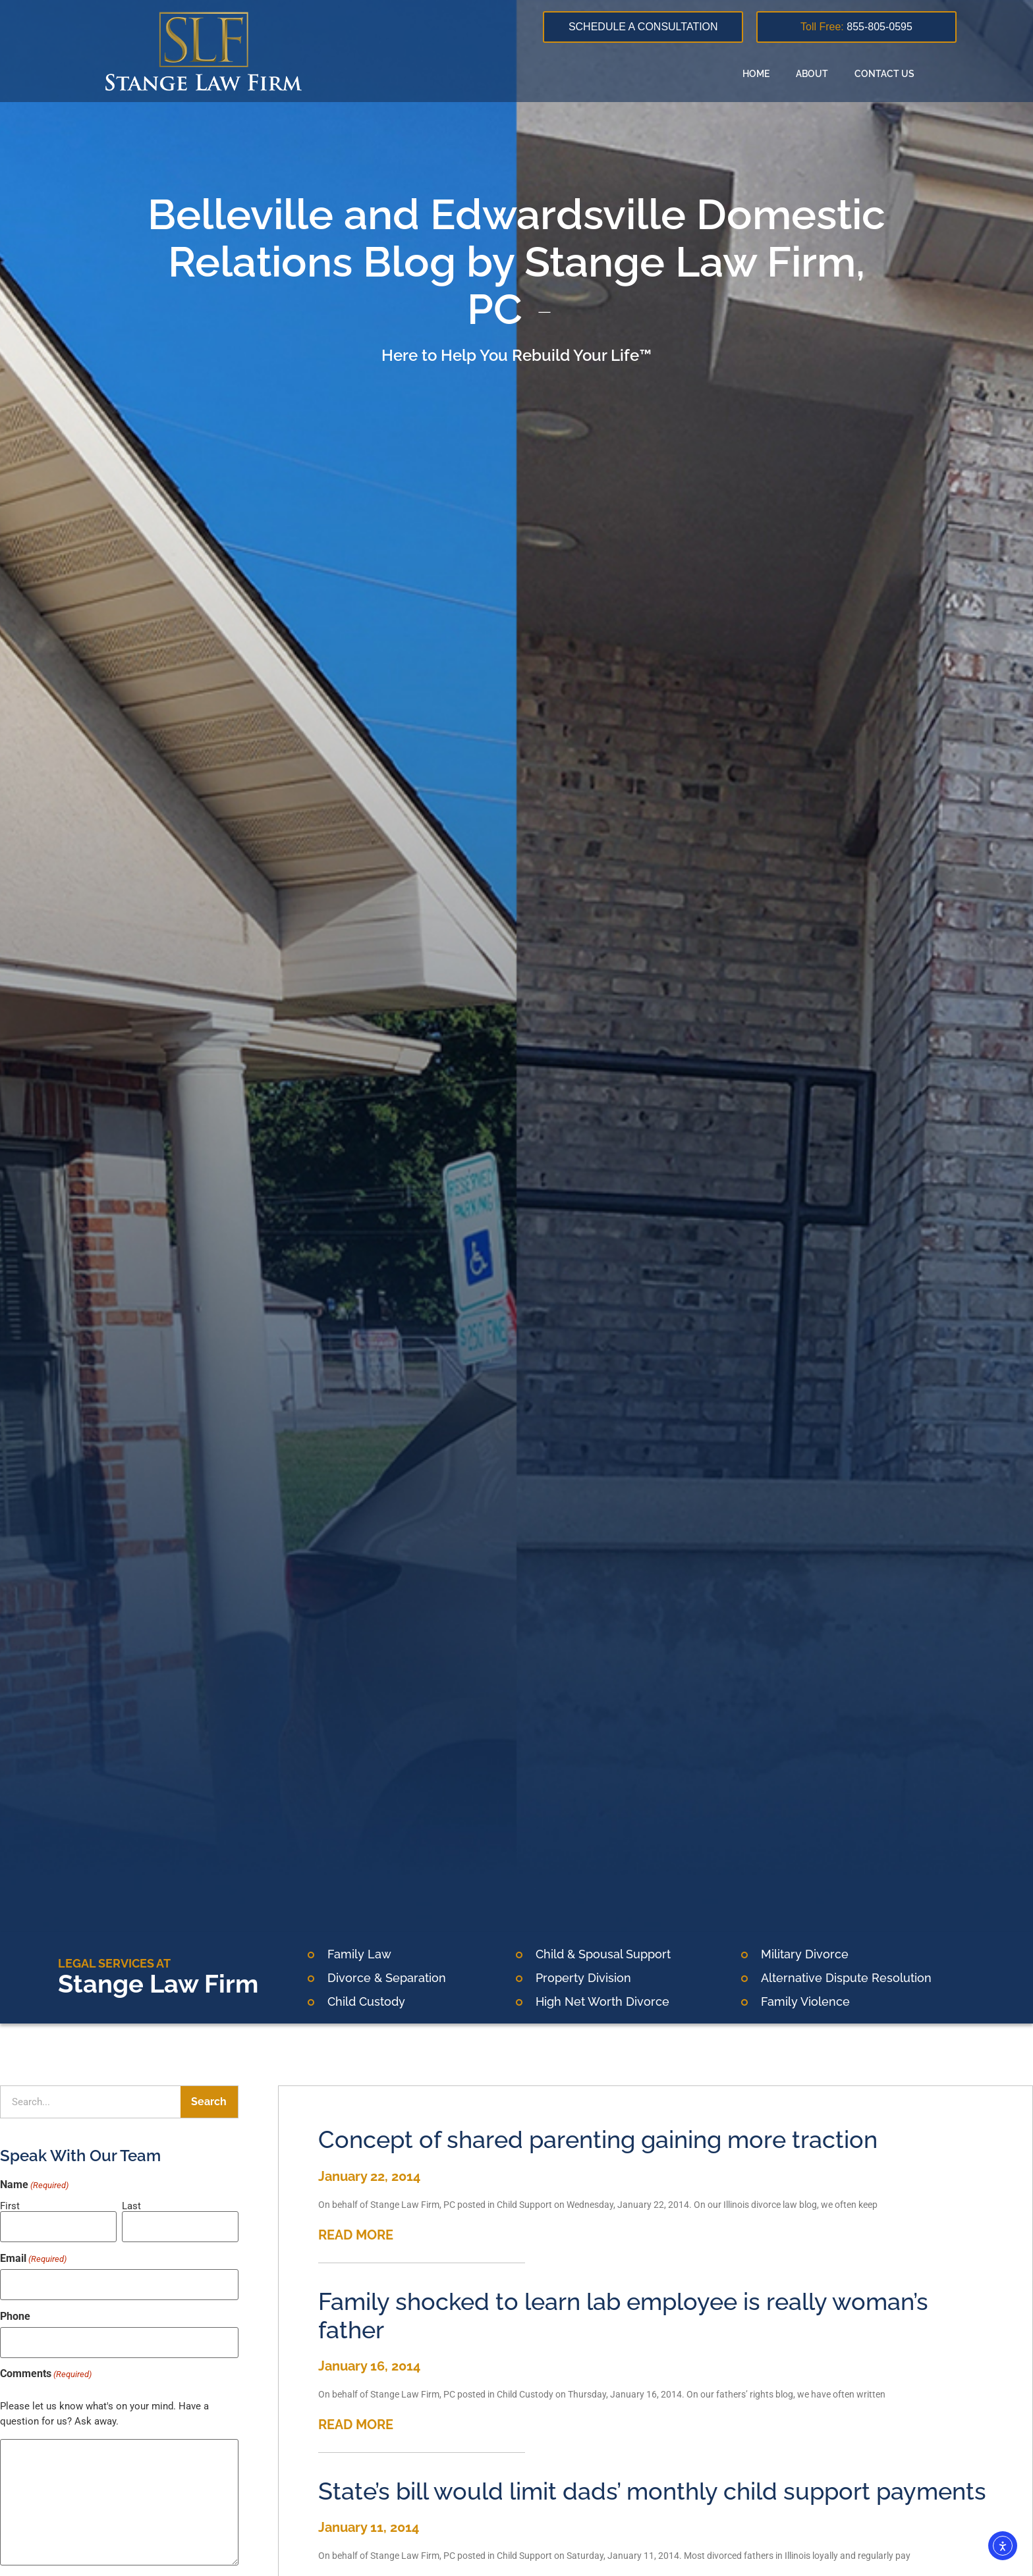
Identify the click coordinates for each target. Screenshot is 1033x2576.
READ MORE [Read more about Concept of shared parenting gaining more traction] (355, 2235)
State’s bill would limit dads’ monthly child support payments (652, 2491)
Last (131, 2205)
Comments (46, 2361)
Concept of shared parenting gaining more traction (598, 2139)
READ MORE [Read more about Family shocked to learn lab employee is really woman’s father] (355, 2424)
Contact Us (884, 73)
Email (33, 2254)
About (812, 73)
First (10, 2205)
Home (755, 73)
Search (209, 2101)
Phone (15, 2308)
